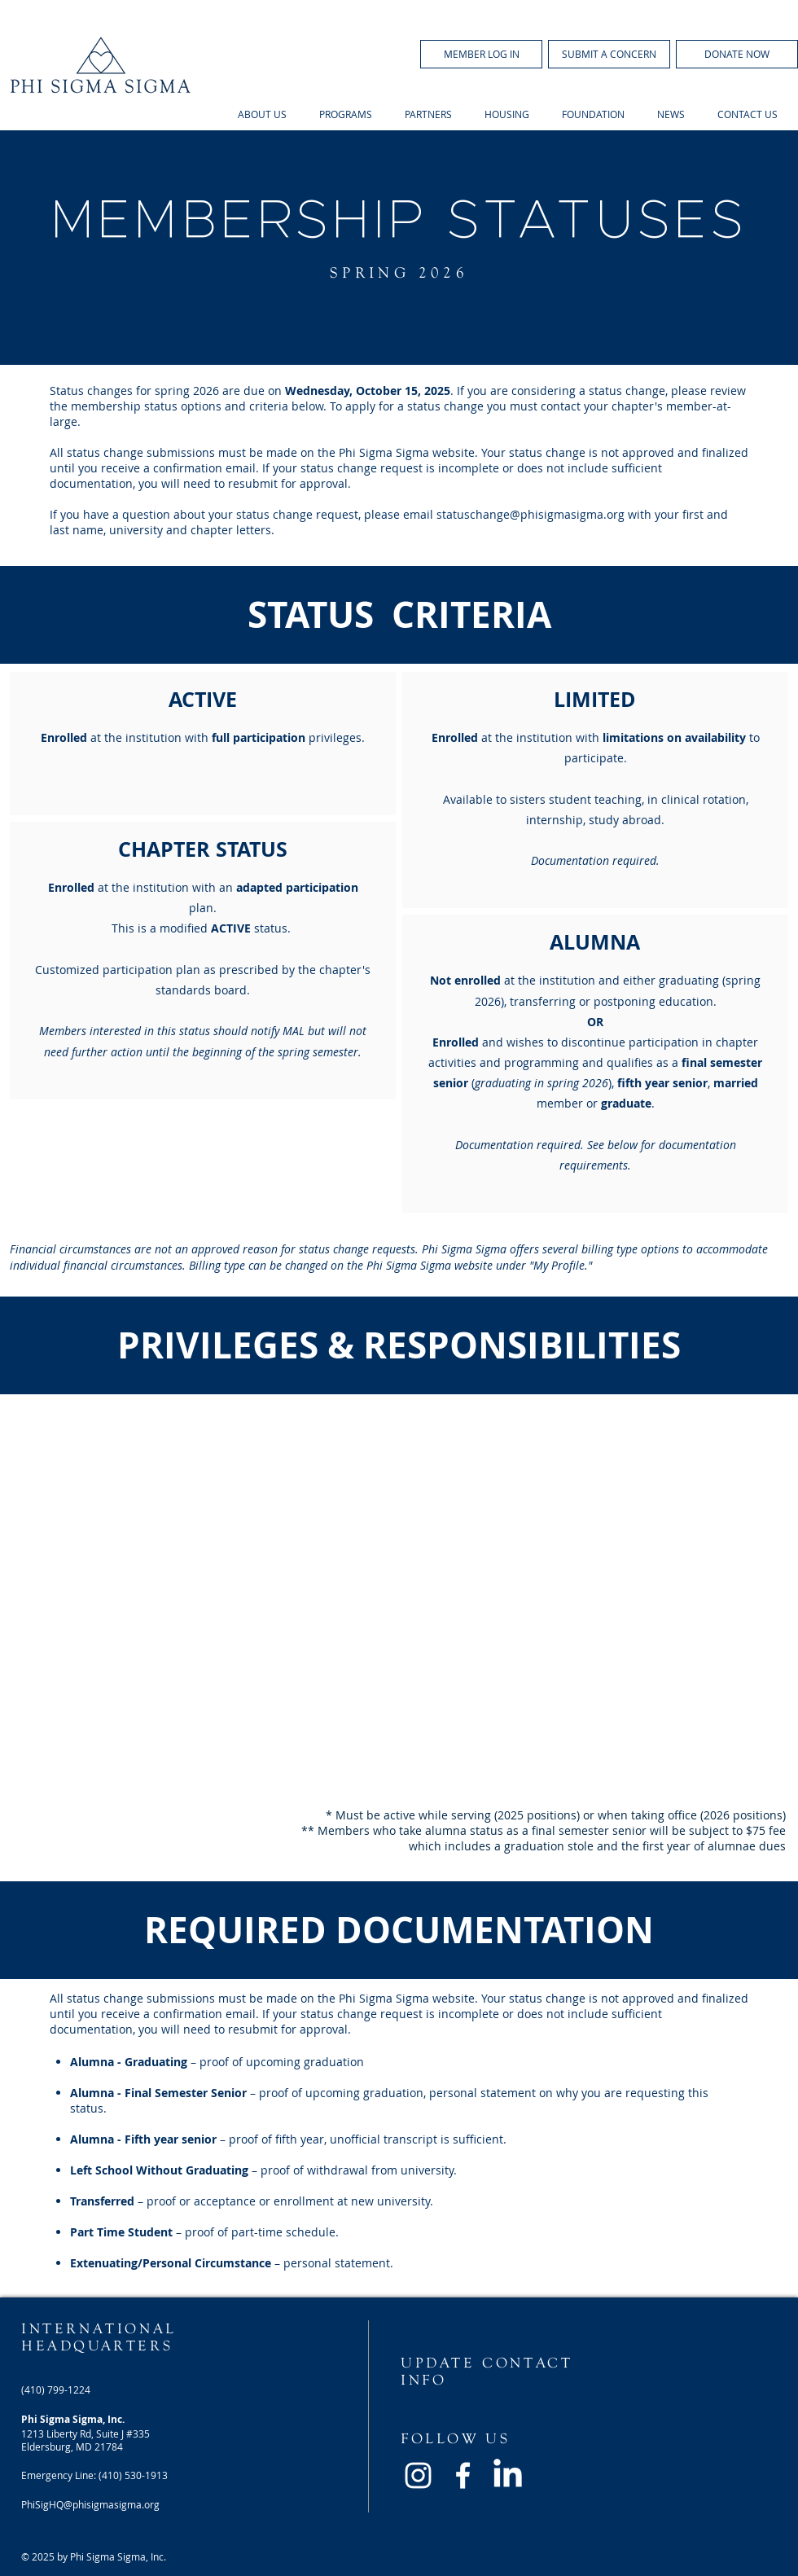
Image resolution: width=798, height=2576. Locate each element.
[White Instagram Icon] (418, 2475)
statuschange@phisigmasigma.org (530, 514)
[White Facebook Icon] (462, 2475)
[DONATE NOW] (737, 54)
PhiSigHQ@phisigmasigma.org (90, 2504)
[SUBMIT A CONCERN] (609, 54)
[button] (481, 54)
